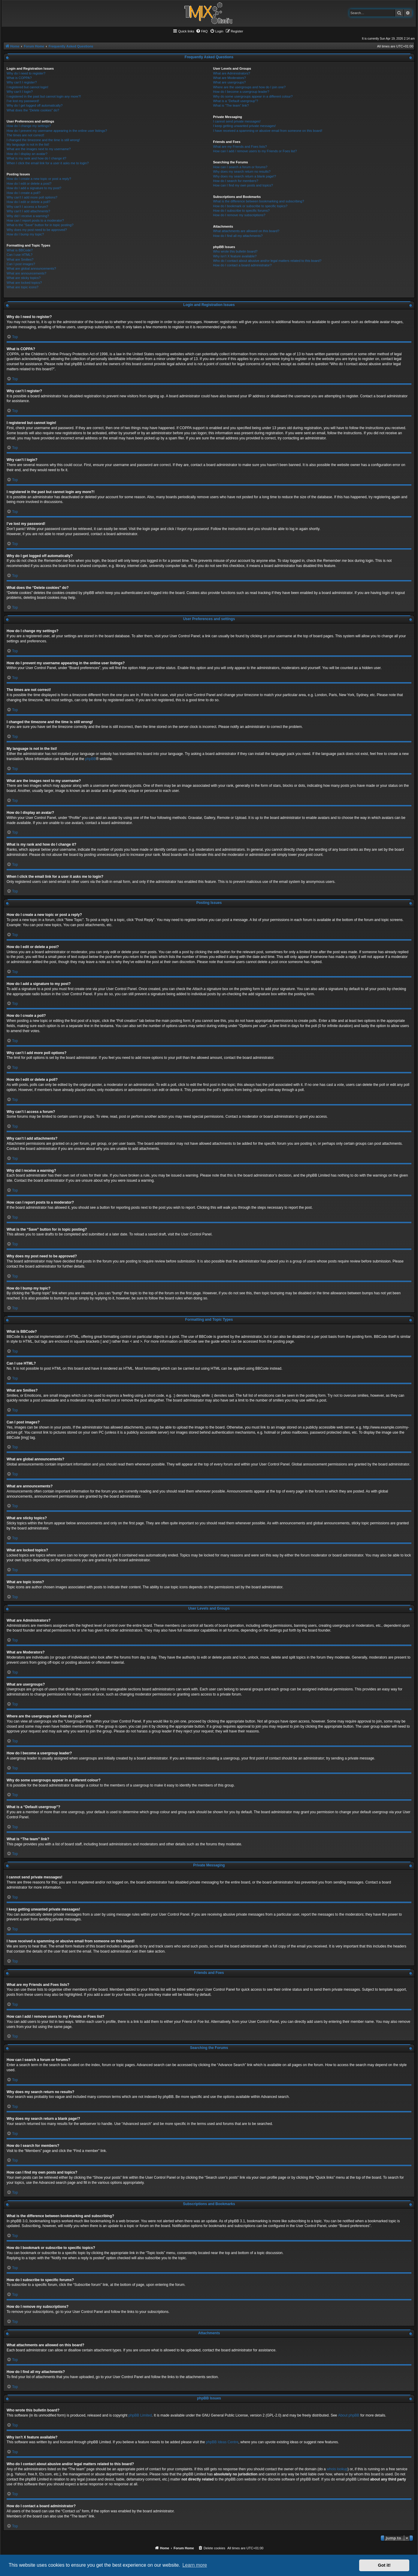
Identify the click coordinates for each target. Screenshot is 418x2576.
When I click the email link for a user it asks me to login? (48, 163)
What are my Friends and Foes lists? (240, 146)
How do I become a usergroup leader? (241, 91)
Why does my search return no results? (241, 171)
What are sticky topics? (24, 278)
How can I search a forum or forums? (240, 167)
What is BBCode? (20, 250)
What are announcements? (26, 273)
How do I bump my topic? (25, 234)
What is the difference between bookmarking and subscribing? (258, 201)
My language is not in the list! (28, 144)
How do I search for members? (235, 181)
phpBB (90, 759)
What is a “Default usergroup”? (235, 101)
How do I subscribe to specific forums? (241, 210)
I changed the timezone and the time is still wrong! (43, 140)
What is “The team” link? (231, 105)
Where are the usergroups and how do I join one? (249, 87)
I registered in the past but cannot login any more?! (44, 96)
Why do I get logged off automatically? (34, 105)
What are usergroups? (229, 82)
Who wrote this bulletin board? (235, 251)
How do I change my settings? (29, 126)
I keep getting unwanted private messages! (244, 126)
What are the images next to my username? (39, 149)
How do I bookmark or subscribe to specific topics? (250, 206)
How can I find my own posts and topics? (243, 185)
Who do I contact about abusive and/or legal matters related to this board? (267, 260)
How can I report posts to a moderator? (35, 220)
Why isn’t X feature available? (234, 256)
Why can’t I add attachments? (28, 211)
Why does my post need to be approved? (37, 230)
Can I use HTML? (19, 254)
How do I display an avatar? (27, 154)
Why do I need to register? (26, 73)
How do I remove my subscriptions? (239, 215)
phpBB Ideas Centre (222, 2442)
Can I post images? (21, 264)
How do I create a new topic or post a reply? (39, 178)
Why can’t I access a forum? (27, 206)
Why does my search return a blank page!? (244, 176)
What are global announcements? (31, 268)
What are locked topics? (24, 282)
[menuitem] (202, 31)
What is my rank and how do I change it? (36, 158)
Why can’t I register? (22, 82)
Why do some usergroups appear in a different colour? (252, 96)
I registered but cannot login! (27, 87)
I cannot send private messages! (236, 121)
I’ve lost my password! (23, 101)
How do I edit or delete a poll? (28, 202)
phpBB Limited (140, 2415)
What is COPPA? (19, 78)
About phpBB (348, 2415)
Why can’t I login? (20, 91)
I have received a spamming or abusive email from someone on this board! (267, 130)
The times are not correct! (25, 135)
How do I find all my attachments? (237, 236)
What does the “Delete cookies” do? (33, 110)
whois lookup (337, 2469)
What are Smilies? (20, 259)
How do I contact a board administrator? (242, 265)
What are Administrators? (231, 73)
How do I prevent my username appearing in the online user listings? (57, 130)
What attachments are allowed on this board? (246, 231)
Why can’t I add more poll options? (32, 197)
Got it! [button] (384, 2565)
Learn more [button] (194, 2565)
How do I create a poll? (24, 193)
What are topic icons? (22, 287)
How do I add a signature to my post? (34, 188)
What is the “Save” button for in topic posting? (40, 225)
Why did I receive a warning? (28, 216)
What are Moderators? (229, 78)
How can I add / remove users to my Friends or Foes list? (255, 151)
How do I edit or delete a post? (29, 183)
